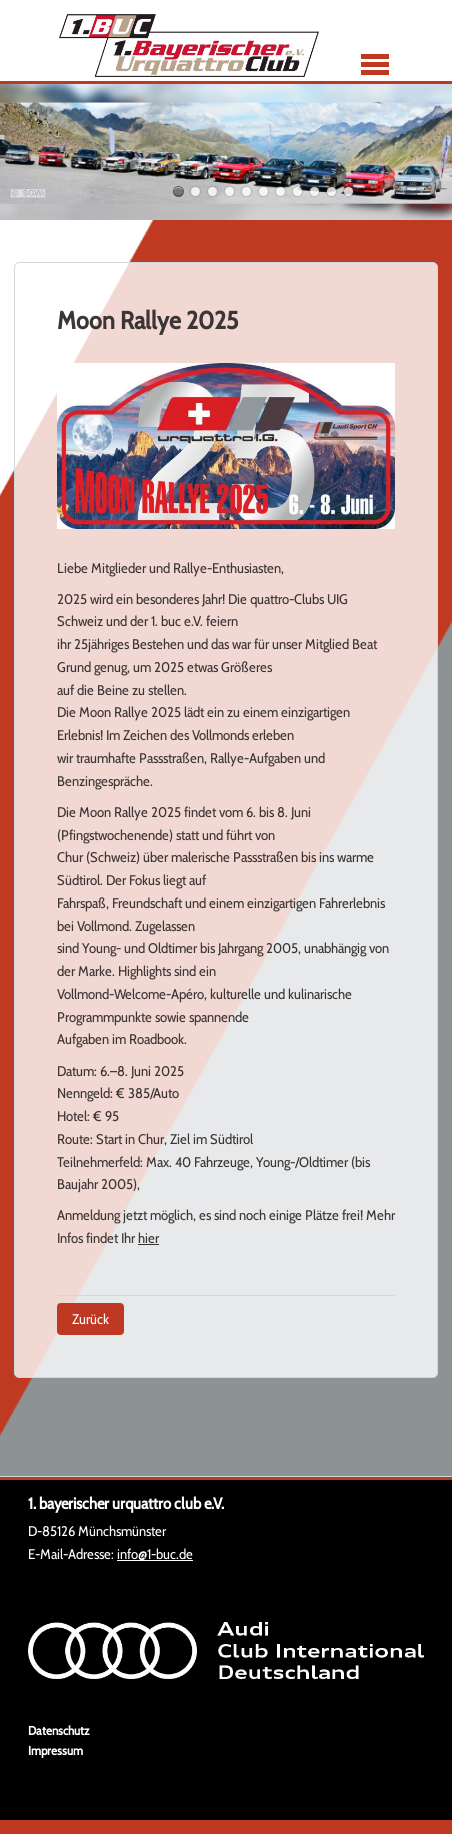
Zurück (90, 1319)
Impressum (55, 1750)
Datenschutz (58, 1730)
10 (331, 191)
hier (148, 1238)
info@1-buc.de (155, 1554)
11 (348, 191)
